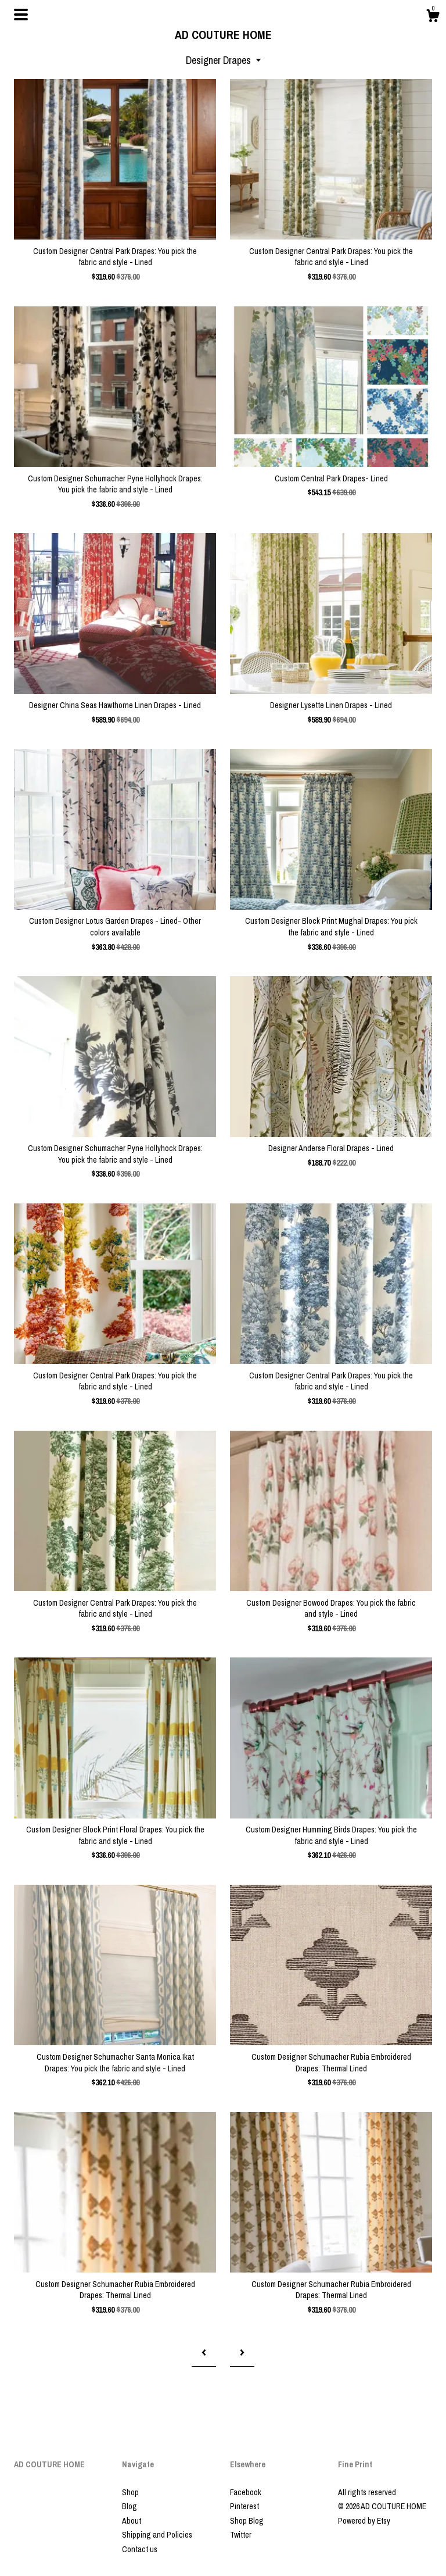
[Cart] (432, 17)
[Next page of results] (242, 2353)
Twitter (240, 2534)
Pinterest (244, 2506)
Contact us (139, 2549)
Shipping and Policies (157, 2534)
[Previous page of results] (204, 2353)
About (131, 2521)
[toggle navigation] (21, 14)
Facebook (245, 2492)
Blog (129, 2506)
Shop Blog (247, 2521)
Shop (130, 2492)
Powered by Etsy (364, 2521)
